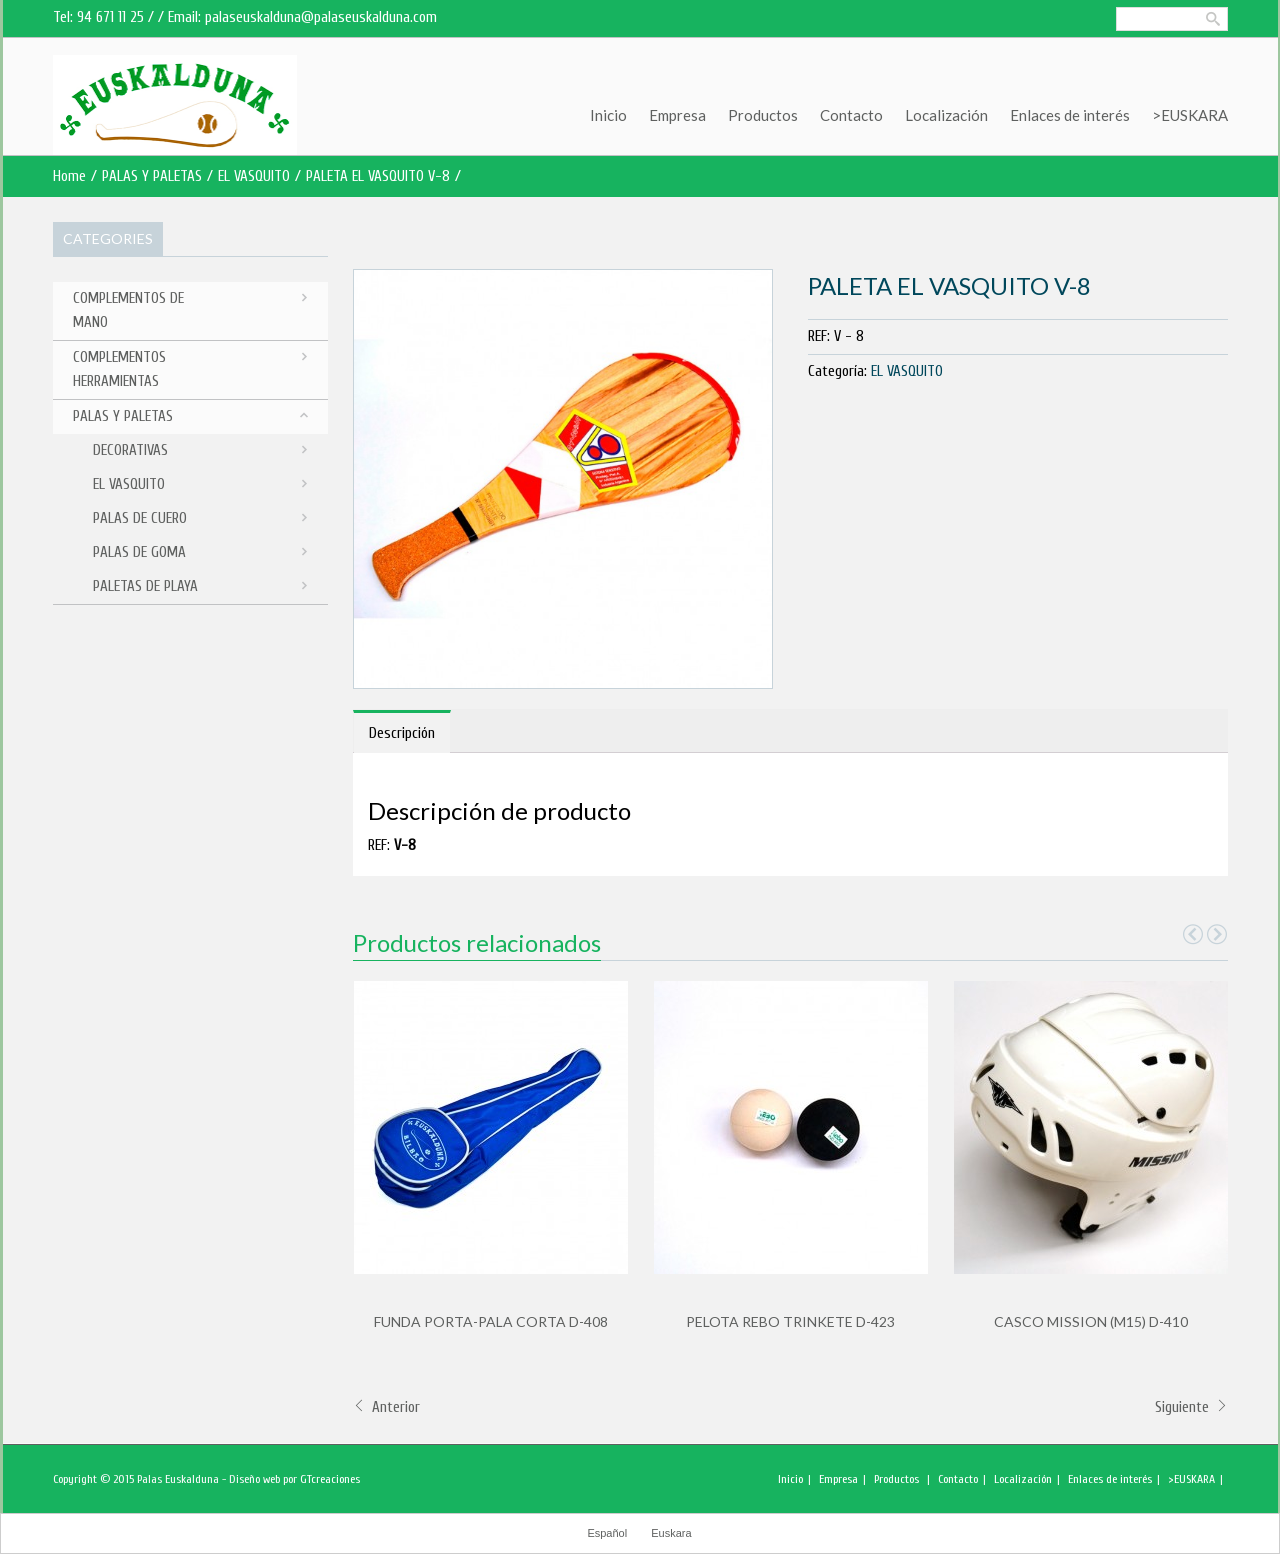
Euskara (671, 1533)
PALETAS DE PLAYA (145, 586)
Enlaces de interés (1070, 115)
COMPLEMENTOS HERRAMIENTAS (119, 369)
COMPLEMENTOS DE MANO (128, 310)
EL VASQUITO (254, 176)
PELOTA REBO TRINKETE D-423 (790, 1321)
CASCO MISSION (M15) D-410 (1091, 1321)
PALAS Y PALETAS (152, 176)
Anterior (386, 1407)
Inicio (608, 115)
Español (607, 1533)
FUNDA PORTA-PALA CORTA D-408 (491, 1321)
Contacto (851, 115)
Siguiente (1191, 1407)
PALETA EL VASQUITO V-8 (378, 176)
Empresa (677, 115)
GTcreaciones (330, 1479)
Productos (763, 115)
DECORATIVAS (130, 450)
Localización (946, 115)
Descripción (402, 733)
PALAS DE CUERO (140, 518)
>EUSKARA (1190, 115)
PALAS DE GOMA (139, 552)
